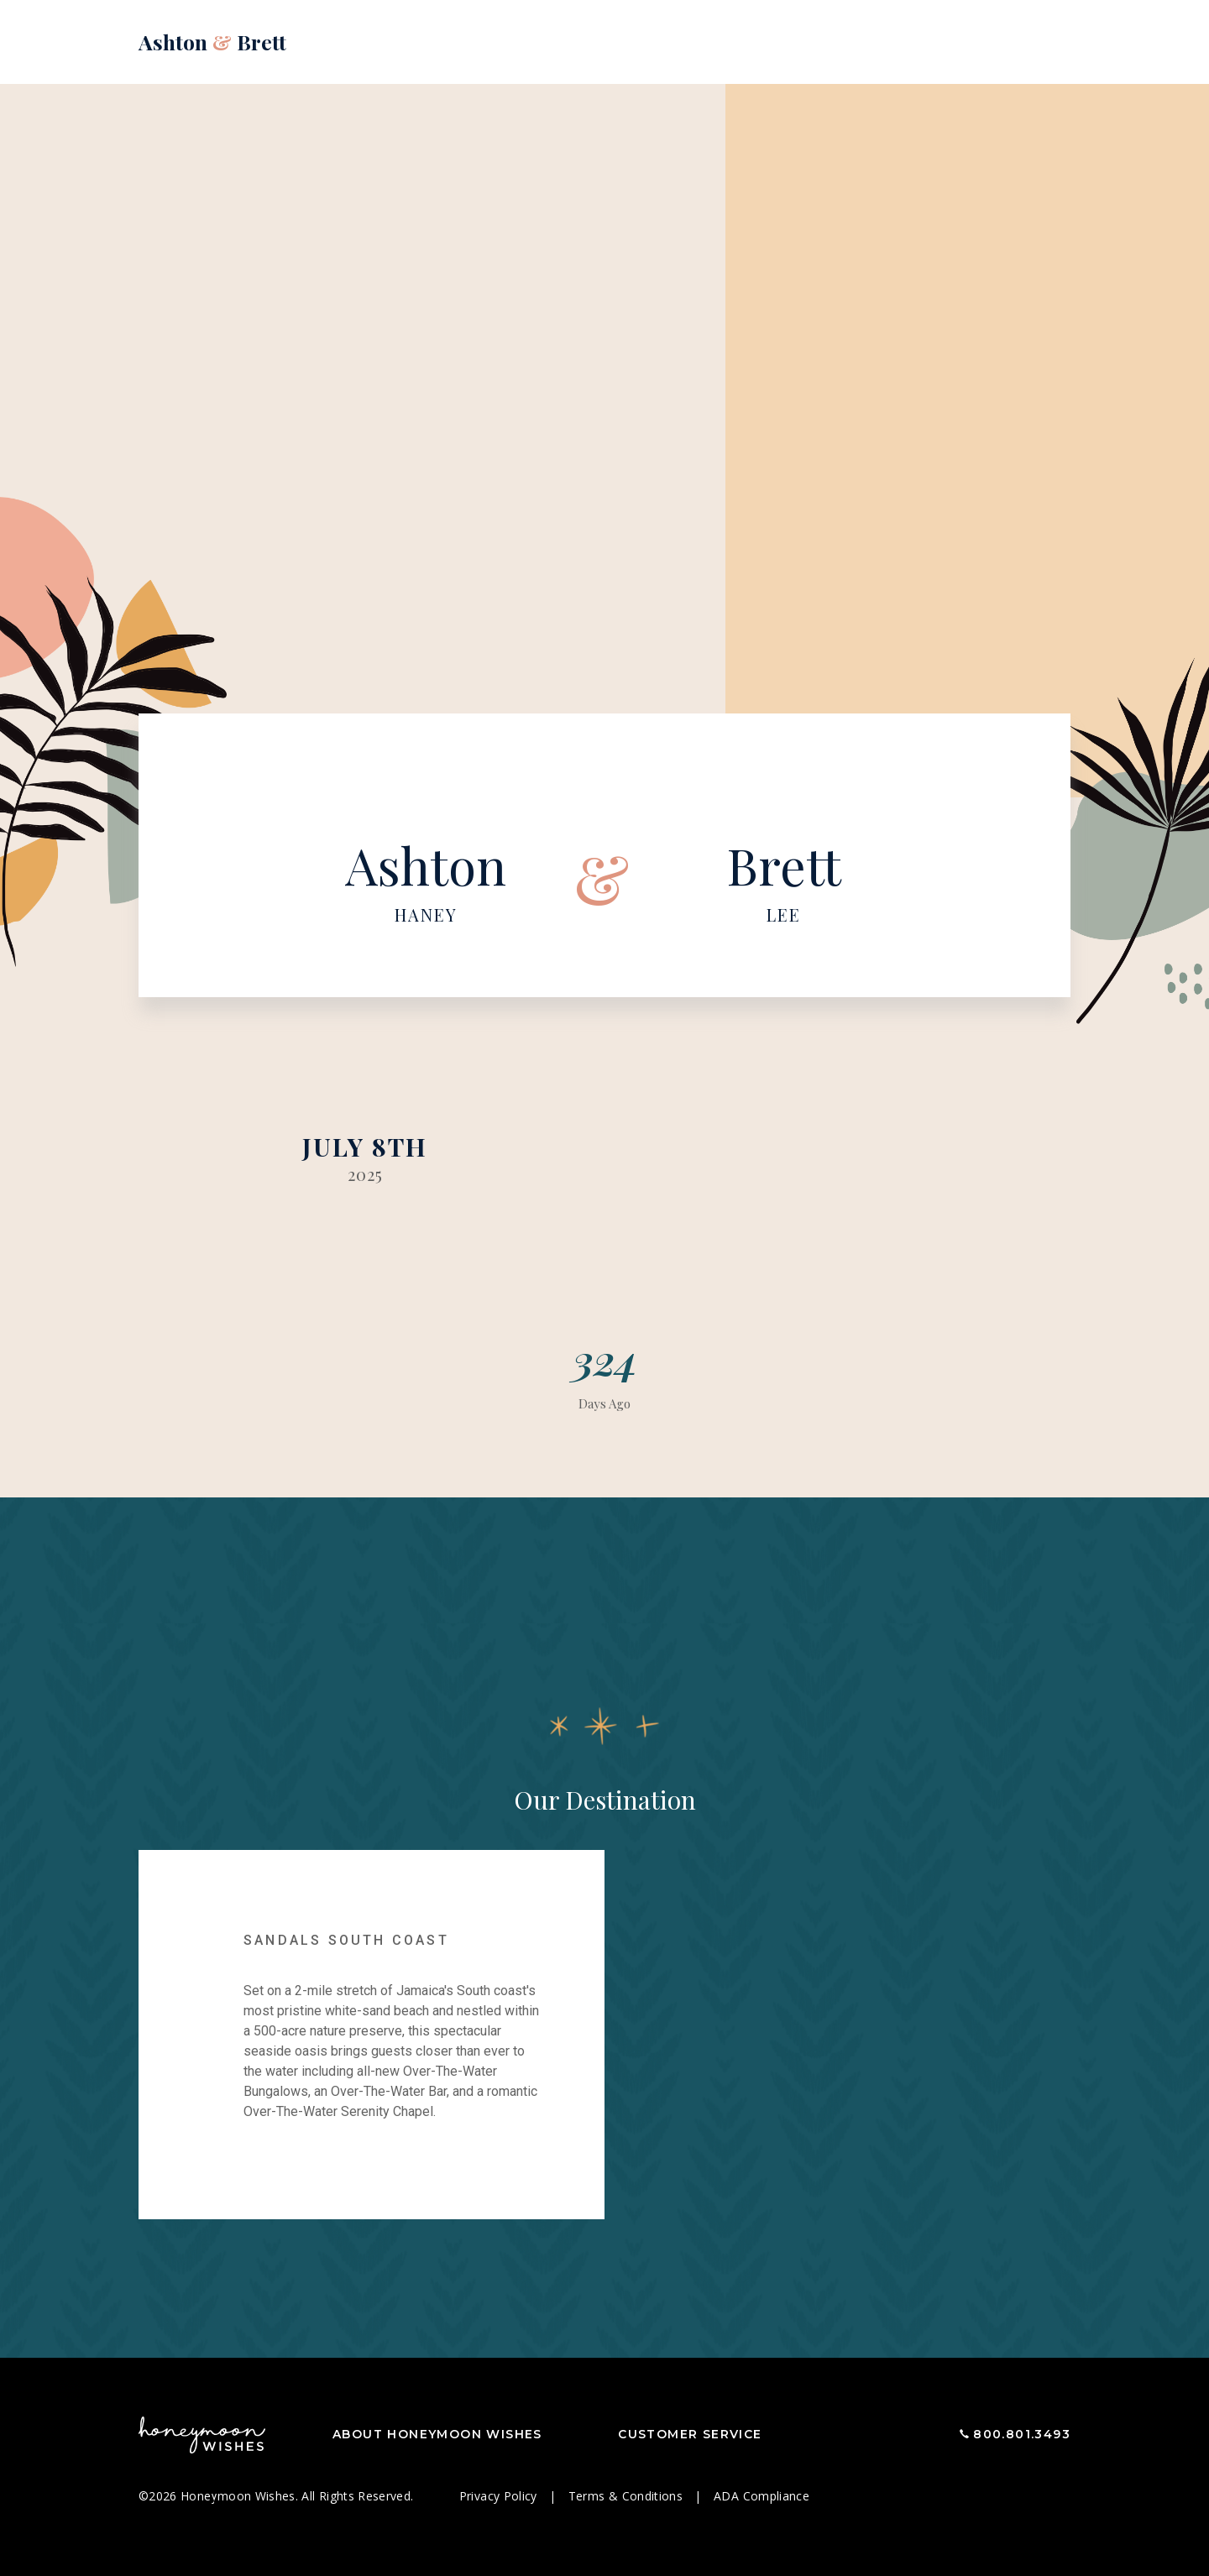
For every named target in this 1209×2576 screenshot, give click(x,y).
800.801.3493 (1021, 2434)
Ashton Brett (212, 41)
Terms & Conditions (627, 2496)
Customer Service (690, 2434)
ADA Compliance (761, 2496)
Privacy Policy (500, 2496)
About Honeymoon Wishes (437, 2434)
